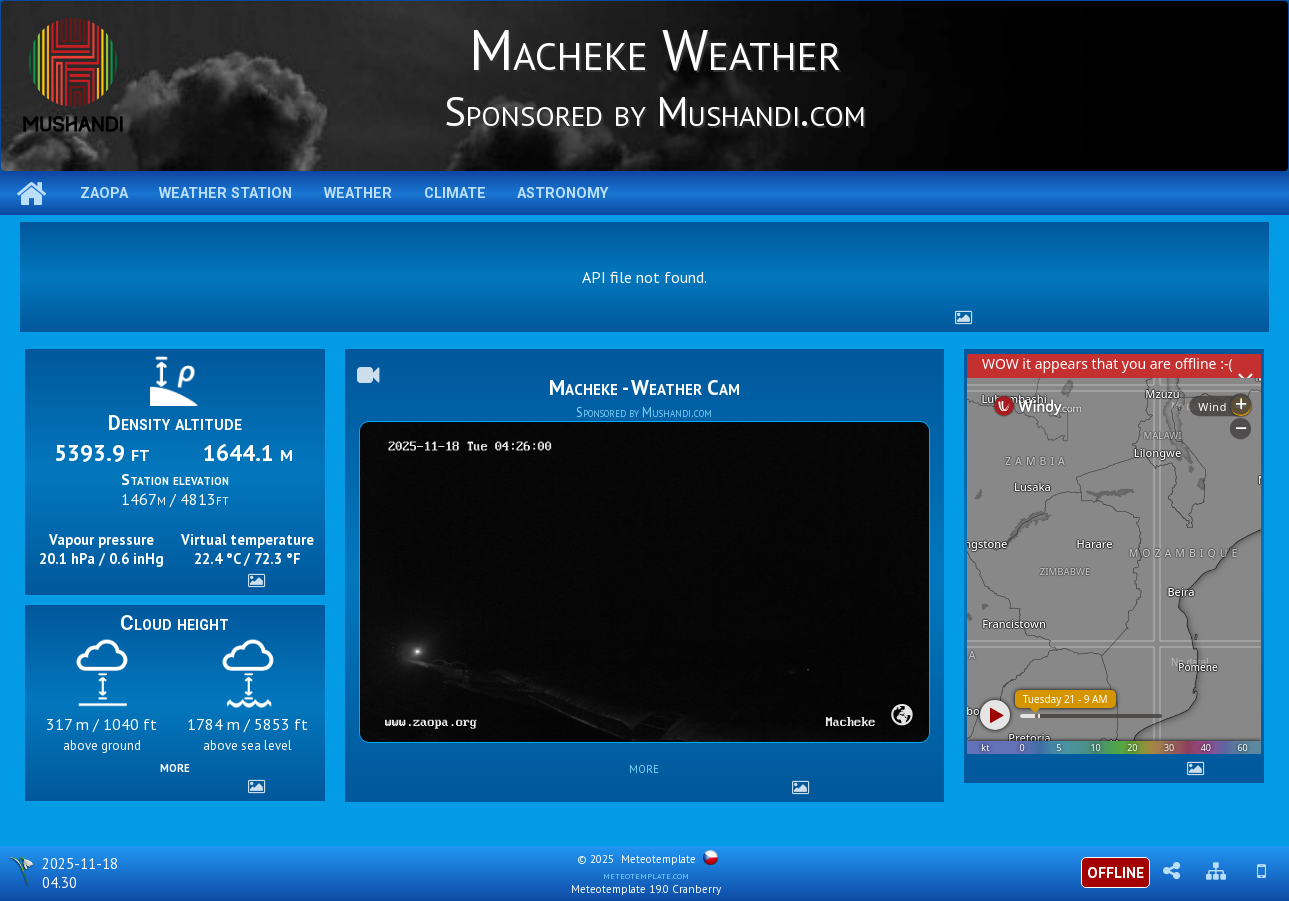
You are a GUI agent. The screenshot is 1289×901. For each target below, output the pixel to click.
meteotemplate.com (646, 875)
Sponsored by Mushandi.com (644, 412)
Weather (358, 193)
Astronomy (562, 193)
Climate (455, 193)
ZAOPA (104, 193)
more (175, 766)
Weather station (225, 193)
